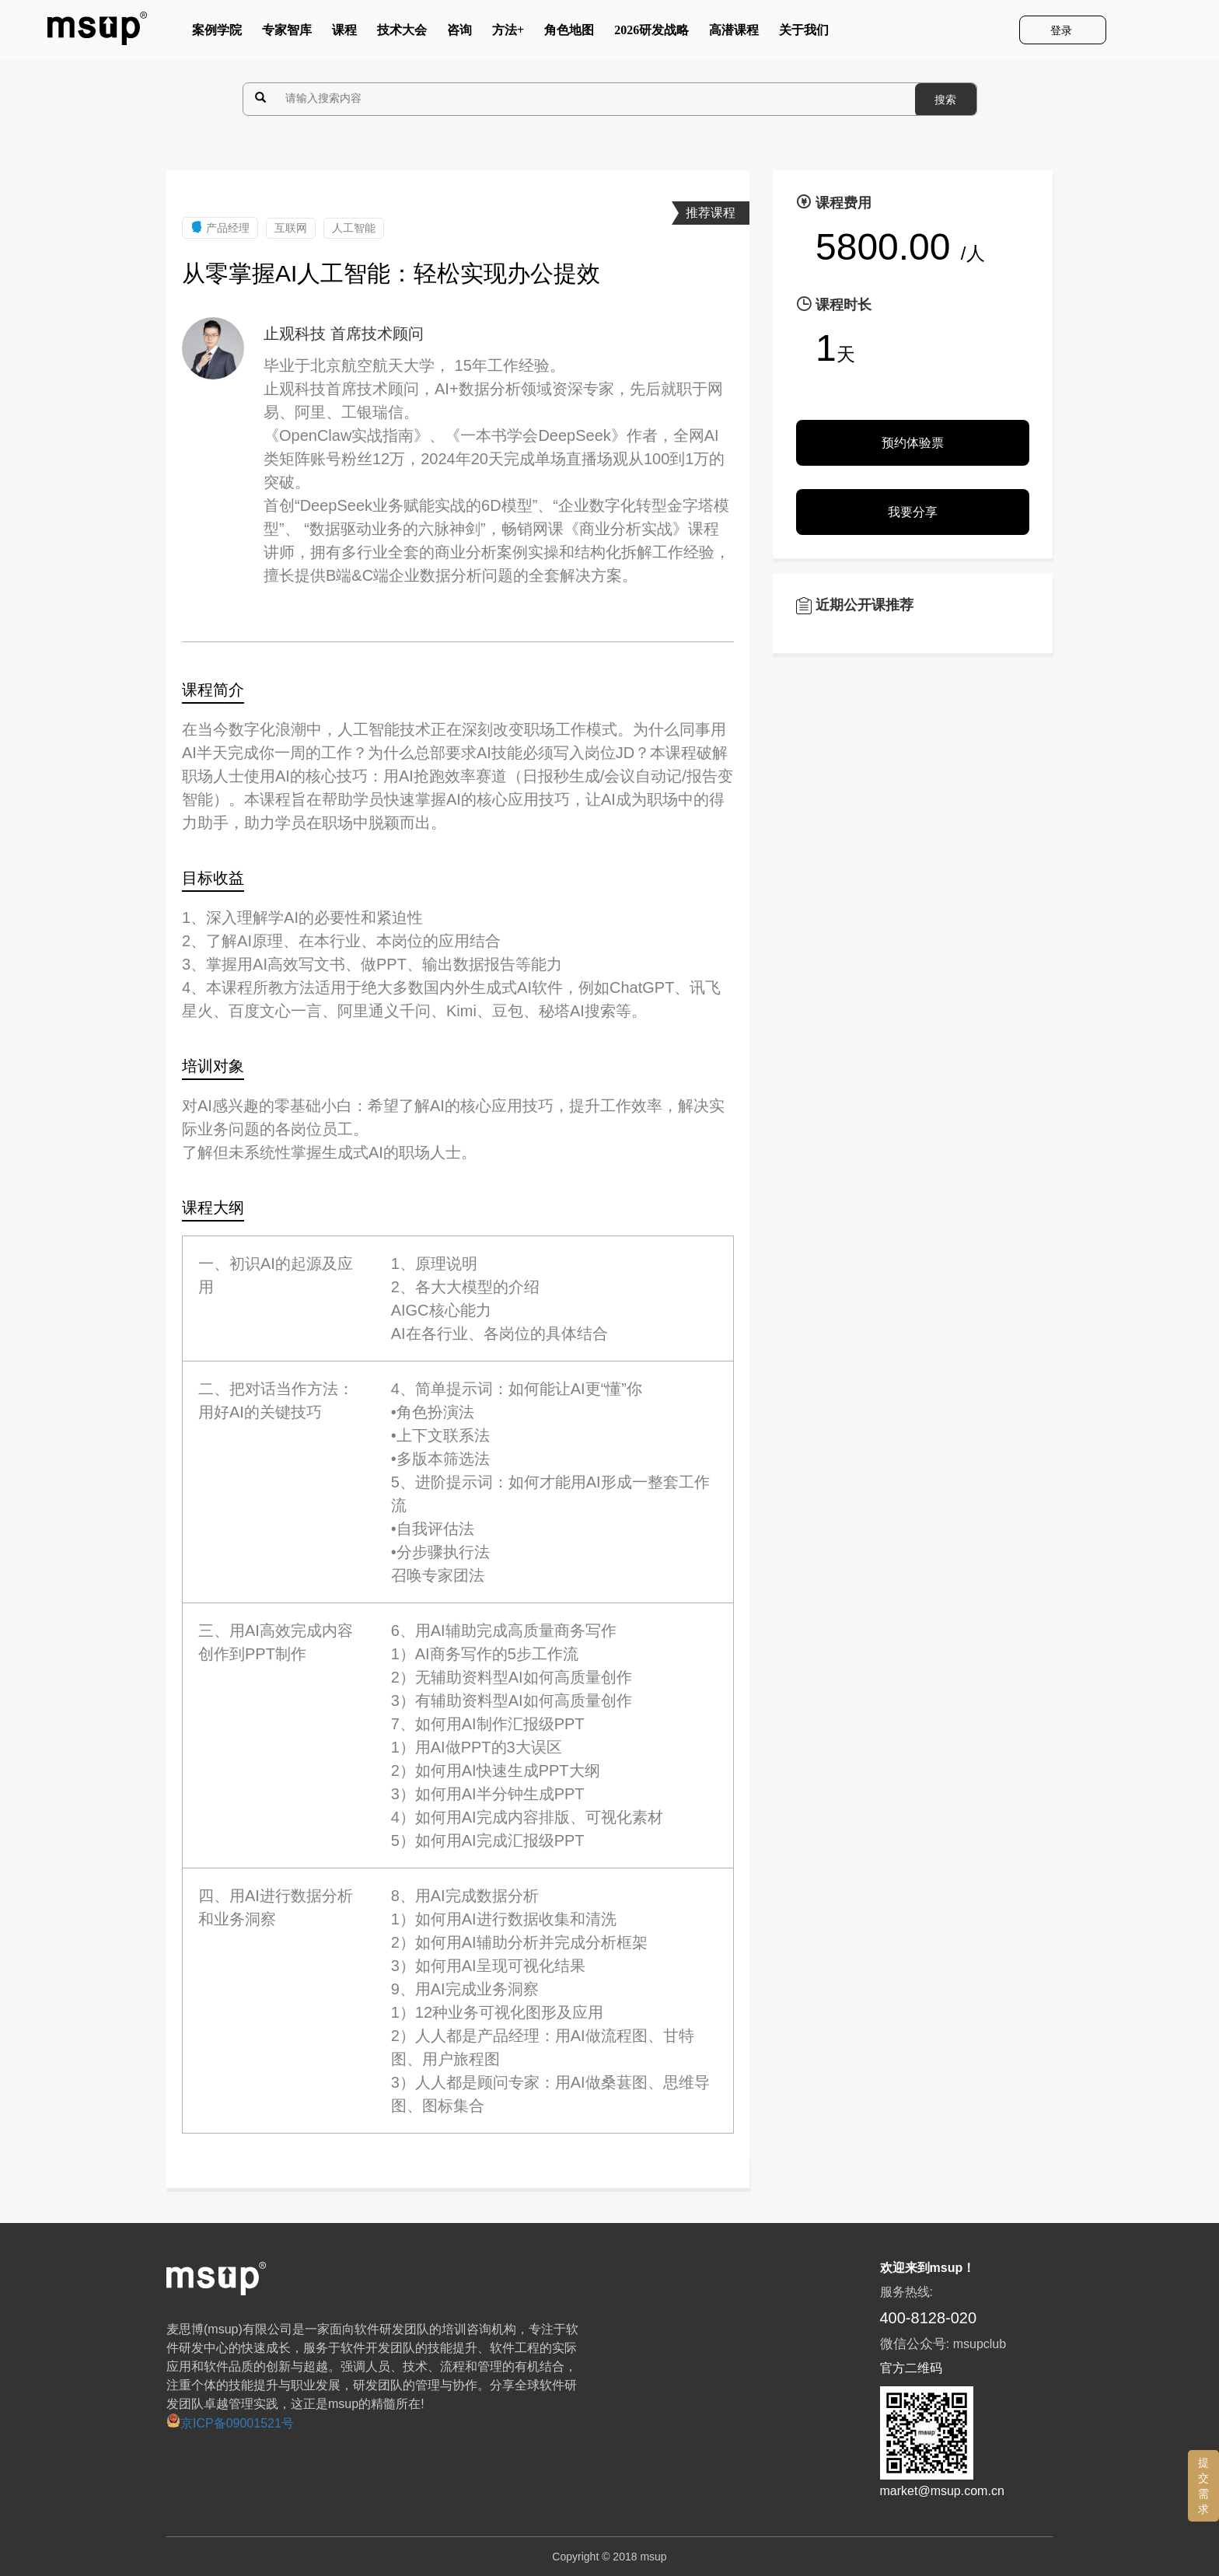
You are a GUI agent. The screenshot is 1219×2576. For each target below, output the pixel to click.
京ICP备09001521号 (230, 2423)
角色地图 (569, 33)
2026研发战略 (651, 33)
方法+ (508, 33)
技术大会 (402, 33)
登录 (1062, 30)
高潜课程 (734, 33)
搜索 (945, 99)
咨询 (459, 33)
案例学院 (217, 33)
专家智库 (287, 33)
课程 (344, 33)
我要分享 (913, 512)
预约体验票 (913, 442)
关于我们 (804, 33)
